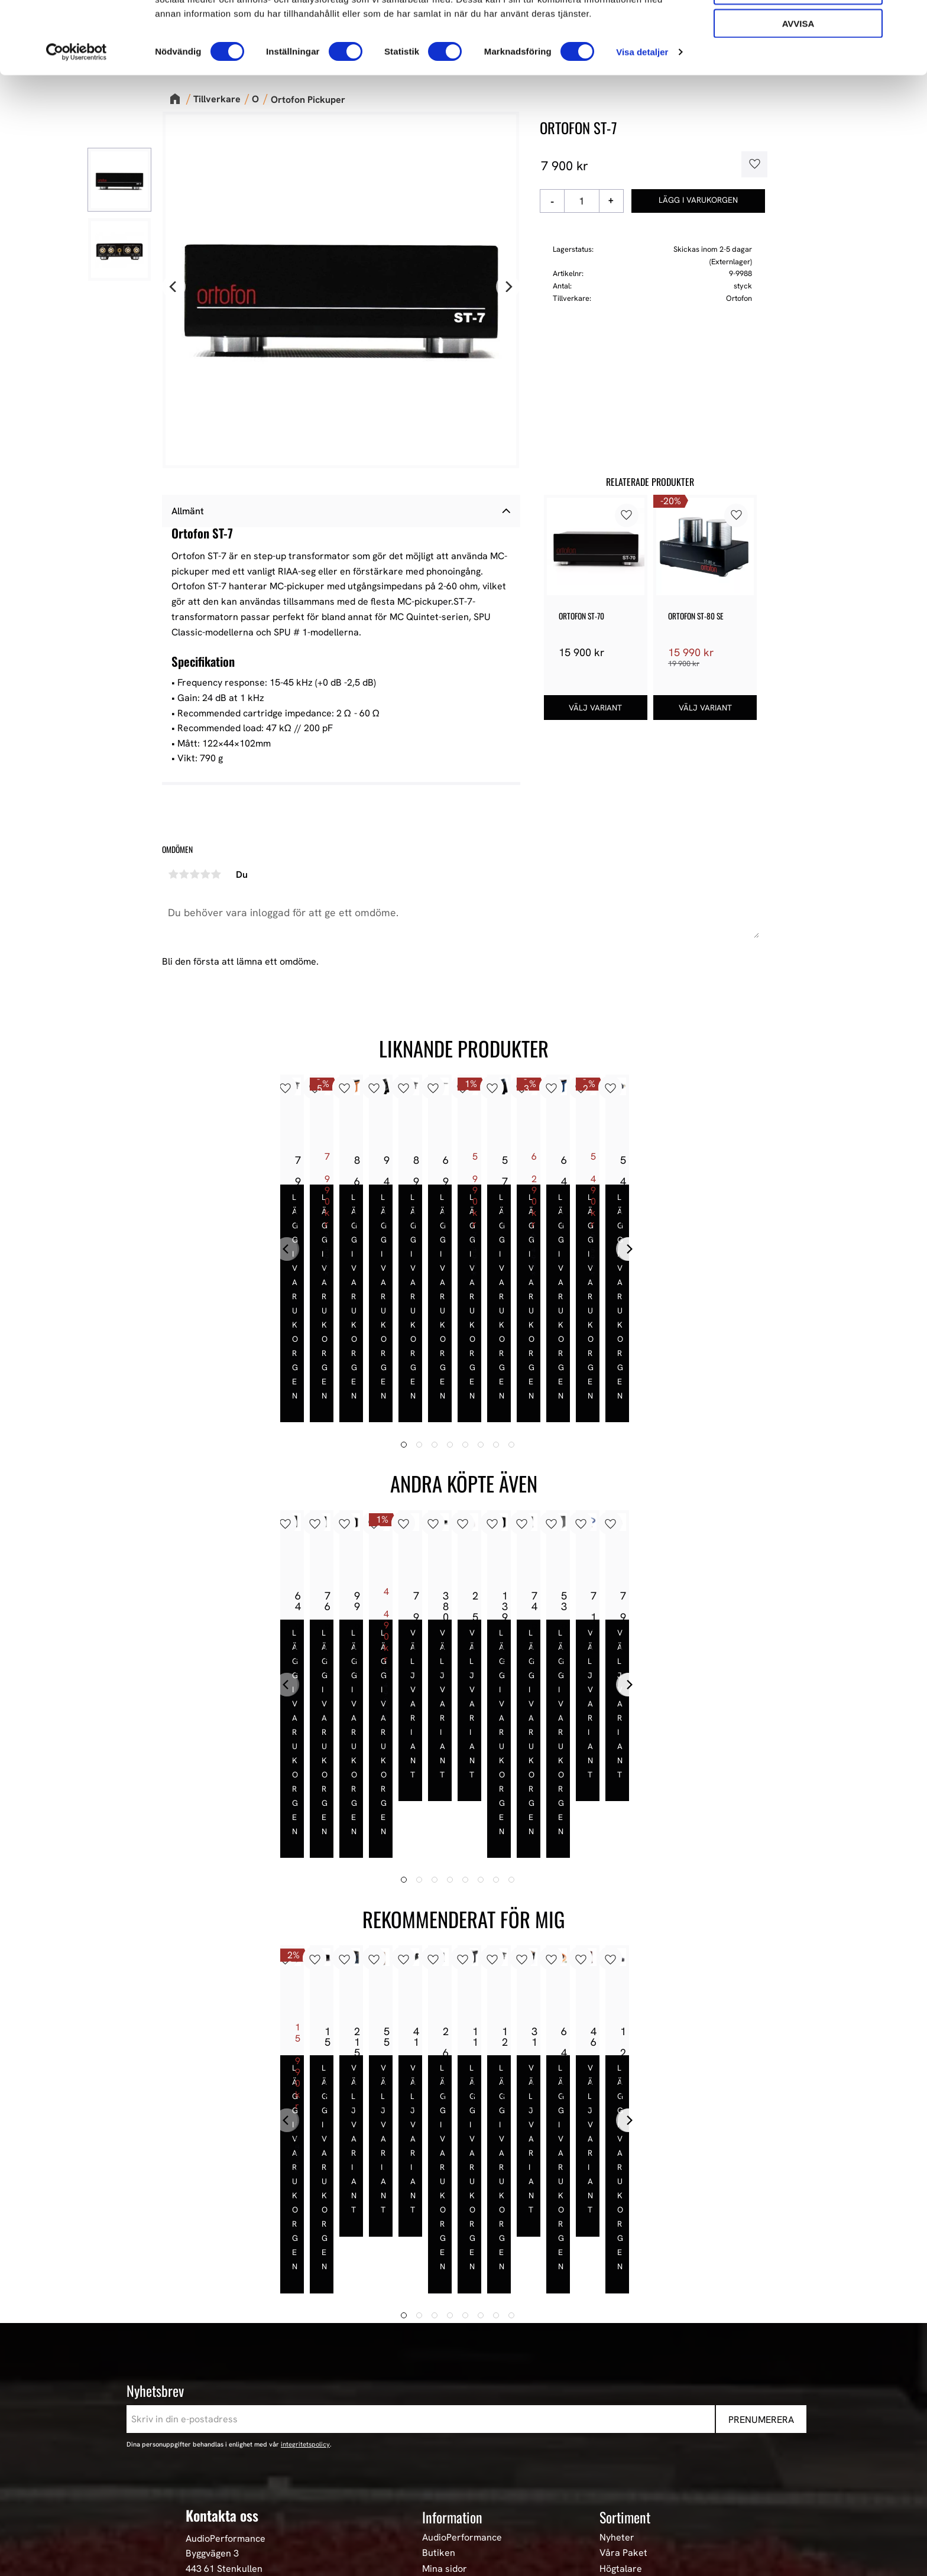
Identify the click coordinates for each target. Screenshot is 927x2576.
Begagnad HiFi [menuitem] (629, 2450)
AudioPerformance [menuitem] (462, 2342)
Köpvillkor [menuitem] (443, 2388)
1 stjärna (173, 874)
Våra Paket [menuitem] (623, 2357)
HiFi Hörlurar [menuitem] (627, 2404)
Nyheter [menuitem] (616, 2342)
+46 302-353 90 (219, 2408)
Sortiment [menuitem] (624, 2320)
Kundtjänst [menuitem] (445, 2404)
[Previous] (173, 287)
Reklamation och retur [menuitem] (470, 2450)
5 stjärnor (215, 874)
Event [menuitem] (611, 2482)
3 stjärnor (194, 874)
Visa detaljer (642, 124)
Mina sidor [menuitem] (444, 2372)
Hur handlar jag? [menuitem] (457, 2419)
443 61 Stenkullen (224, 2373)
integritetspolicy (305, 2248)
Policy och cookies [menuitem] (461, 2435)
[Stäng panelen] (909, 18)
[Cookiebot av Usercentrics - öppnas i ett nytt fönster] (76, 124)
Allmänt (187, 511)
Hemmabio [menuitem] (622, 2435)
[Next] (507, 287)
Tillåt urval (798, 62)
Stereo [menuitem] (613, 2466)
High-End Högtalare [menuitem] (640, 2388)
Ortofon (739, 298)
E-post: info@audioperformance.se (259, 2392)
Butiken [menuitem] (438, 2357)
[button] (750, 164)
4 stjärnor (205, 874)
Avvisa (798, 95)
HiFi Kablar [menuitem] (623, 2419)
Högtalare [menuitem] (620, 2372)
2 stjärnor (184, 874)
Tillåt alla (798, 29)
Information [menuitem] (452, 2320)
